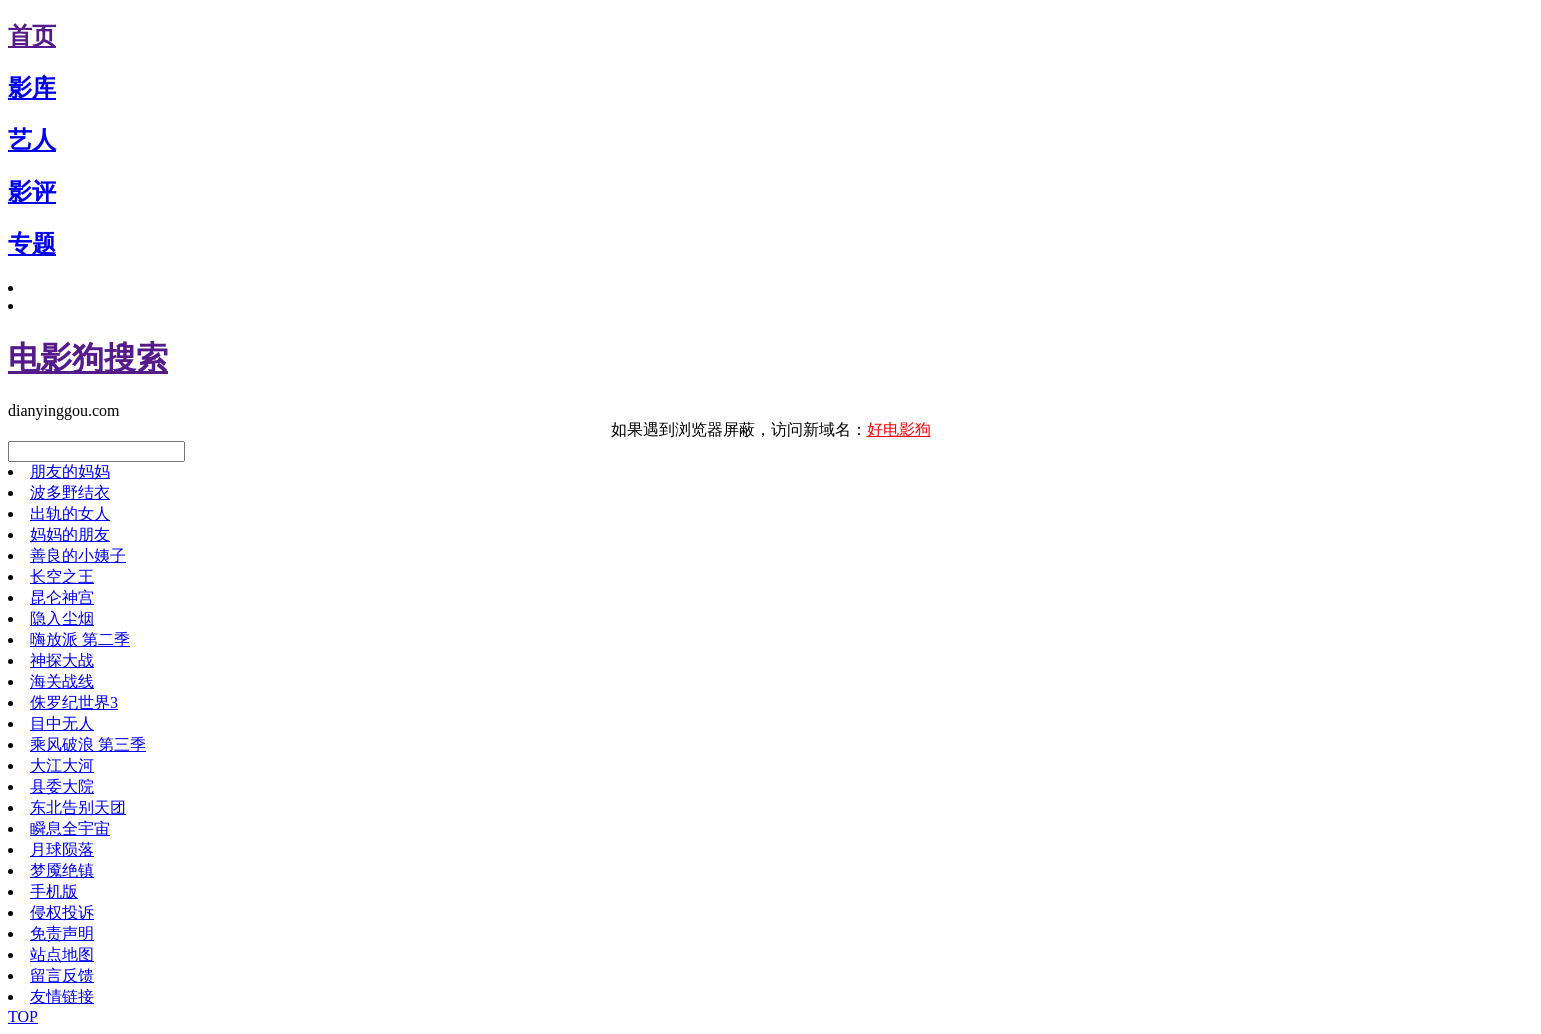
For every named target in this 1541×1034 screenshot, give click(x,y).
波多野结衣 (70, 492)
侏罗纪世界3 (74, 702)
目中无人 (62, 723)
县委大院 (62, 786)
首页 (32, 36)
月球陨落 (62, 849)
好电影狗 (899, 429)
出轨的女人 (70, 513)
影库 (32, 88)
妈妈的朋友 (70, 534)
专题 (32, 244)
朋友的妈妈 (70, 471)
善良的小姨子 (78, 555)
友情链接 (62, 996)
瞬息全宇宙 (70, 828)
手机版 (54, 891)
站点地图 (62, 954)
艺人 (32, 140)
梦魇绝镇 (62, 870)
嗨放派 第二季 (80, 639)
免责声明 (62, 933)
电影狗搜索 (88, 358)
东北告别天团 (78, 807)
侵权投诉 (62, 912)
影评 (32, 192)
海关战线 (62, 681)
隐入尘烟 (62, 618)
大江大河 (62, 765)
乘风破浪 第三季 (88, 744)
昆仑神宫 (62, 597)
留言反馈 (62, 975)
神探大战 (62, 660)
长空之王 (62, 576)
